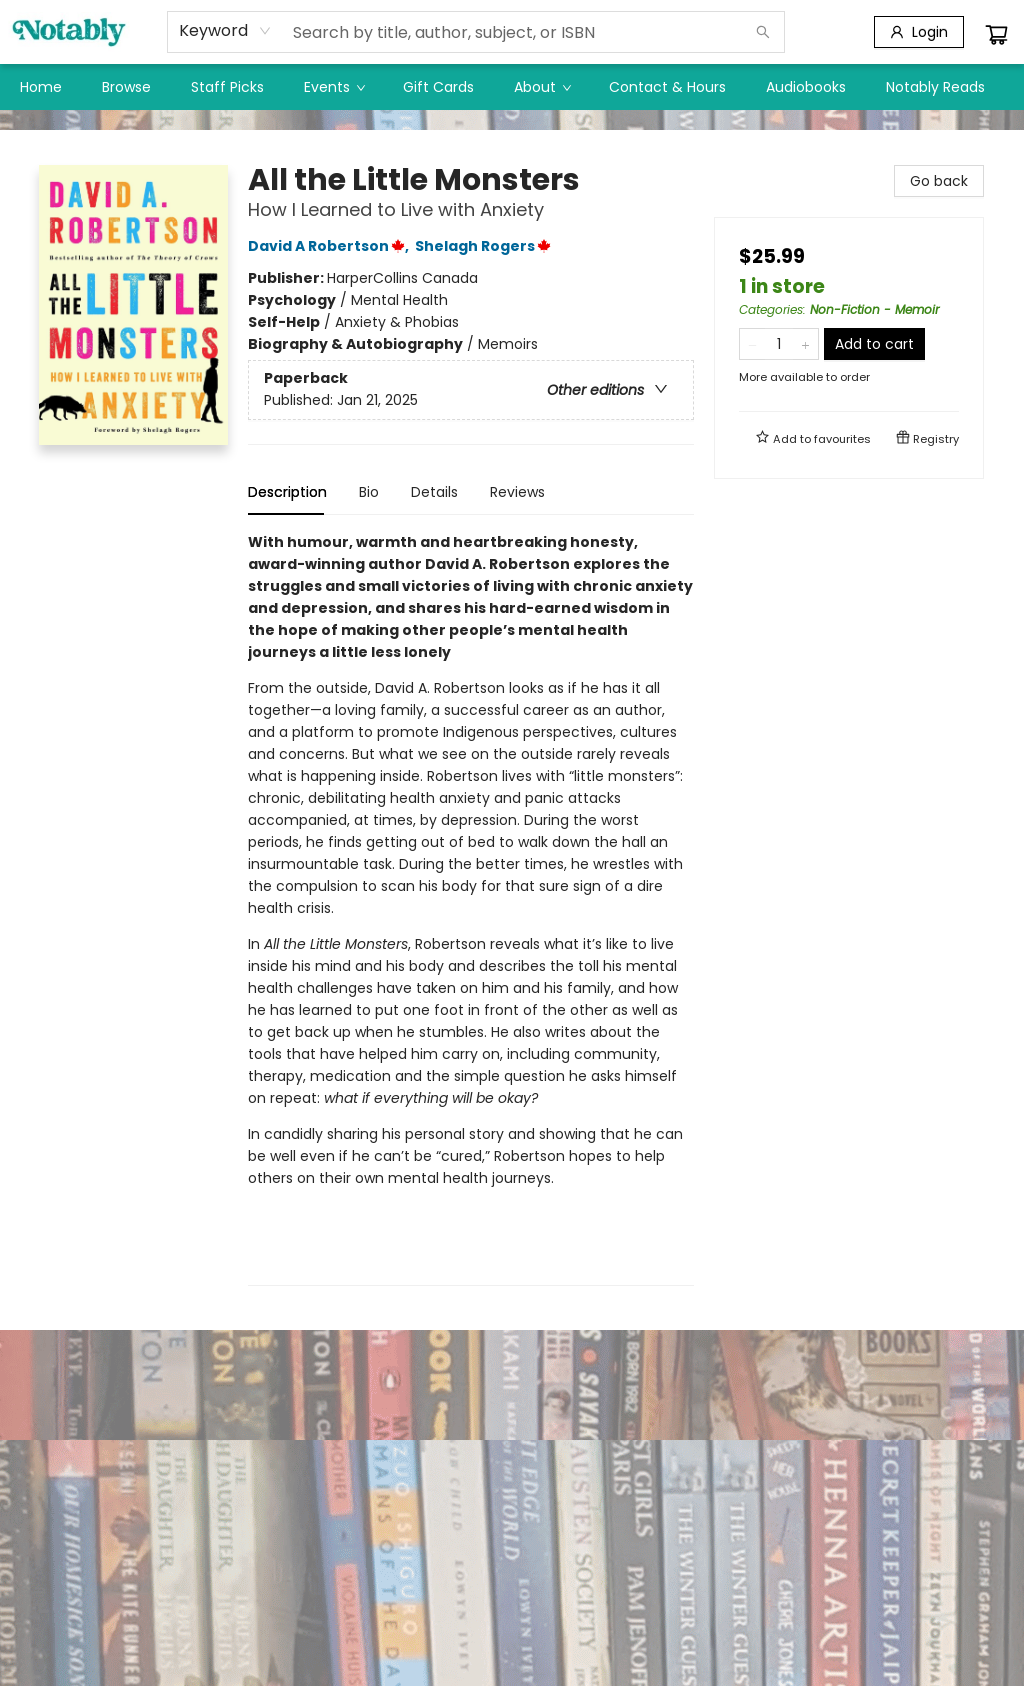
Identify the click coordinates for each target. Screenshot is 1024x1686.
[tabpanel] (471, 908)
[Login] (919, 32)
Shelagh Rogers (486, 246)
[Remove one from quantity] (752, 344)
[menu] (512, 87)
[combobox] (225, 31)
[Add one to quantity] (805, 344)
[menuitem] (41, 87)
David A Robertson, (331, 246)
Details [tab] (434, 492)
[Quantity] (779, 344)
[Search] (763, 32)
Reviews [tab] (517, 492)
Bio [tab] (369, 492)
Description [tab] (287, 492)
